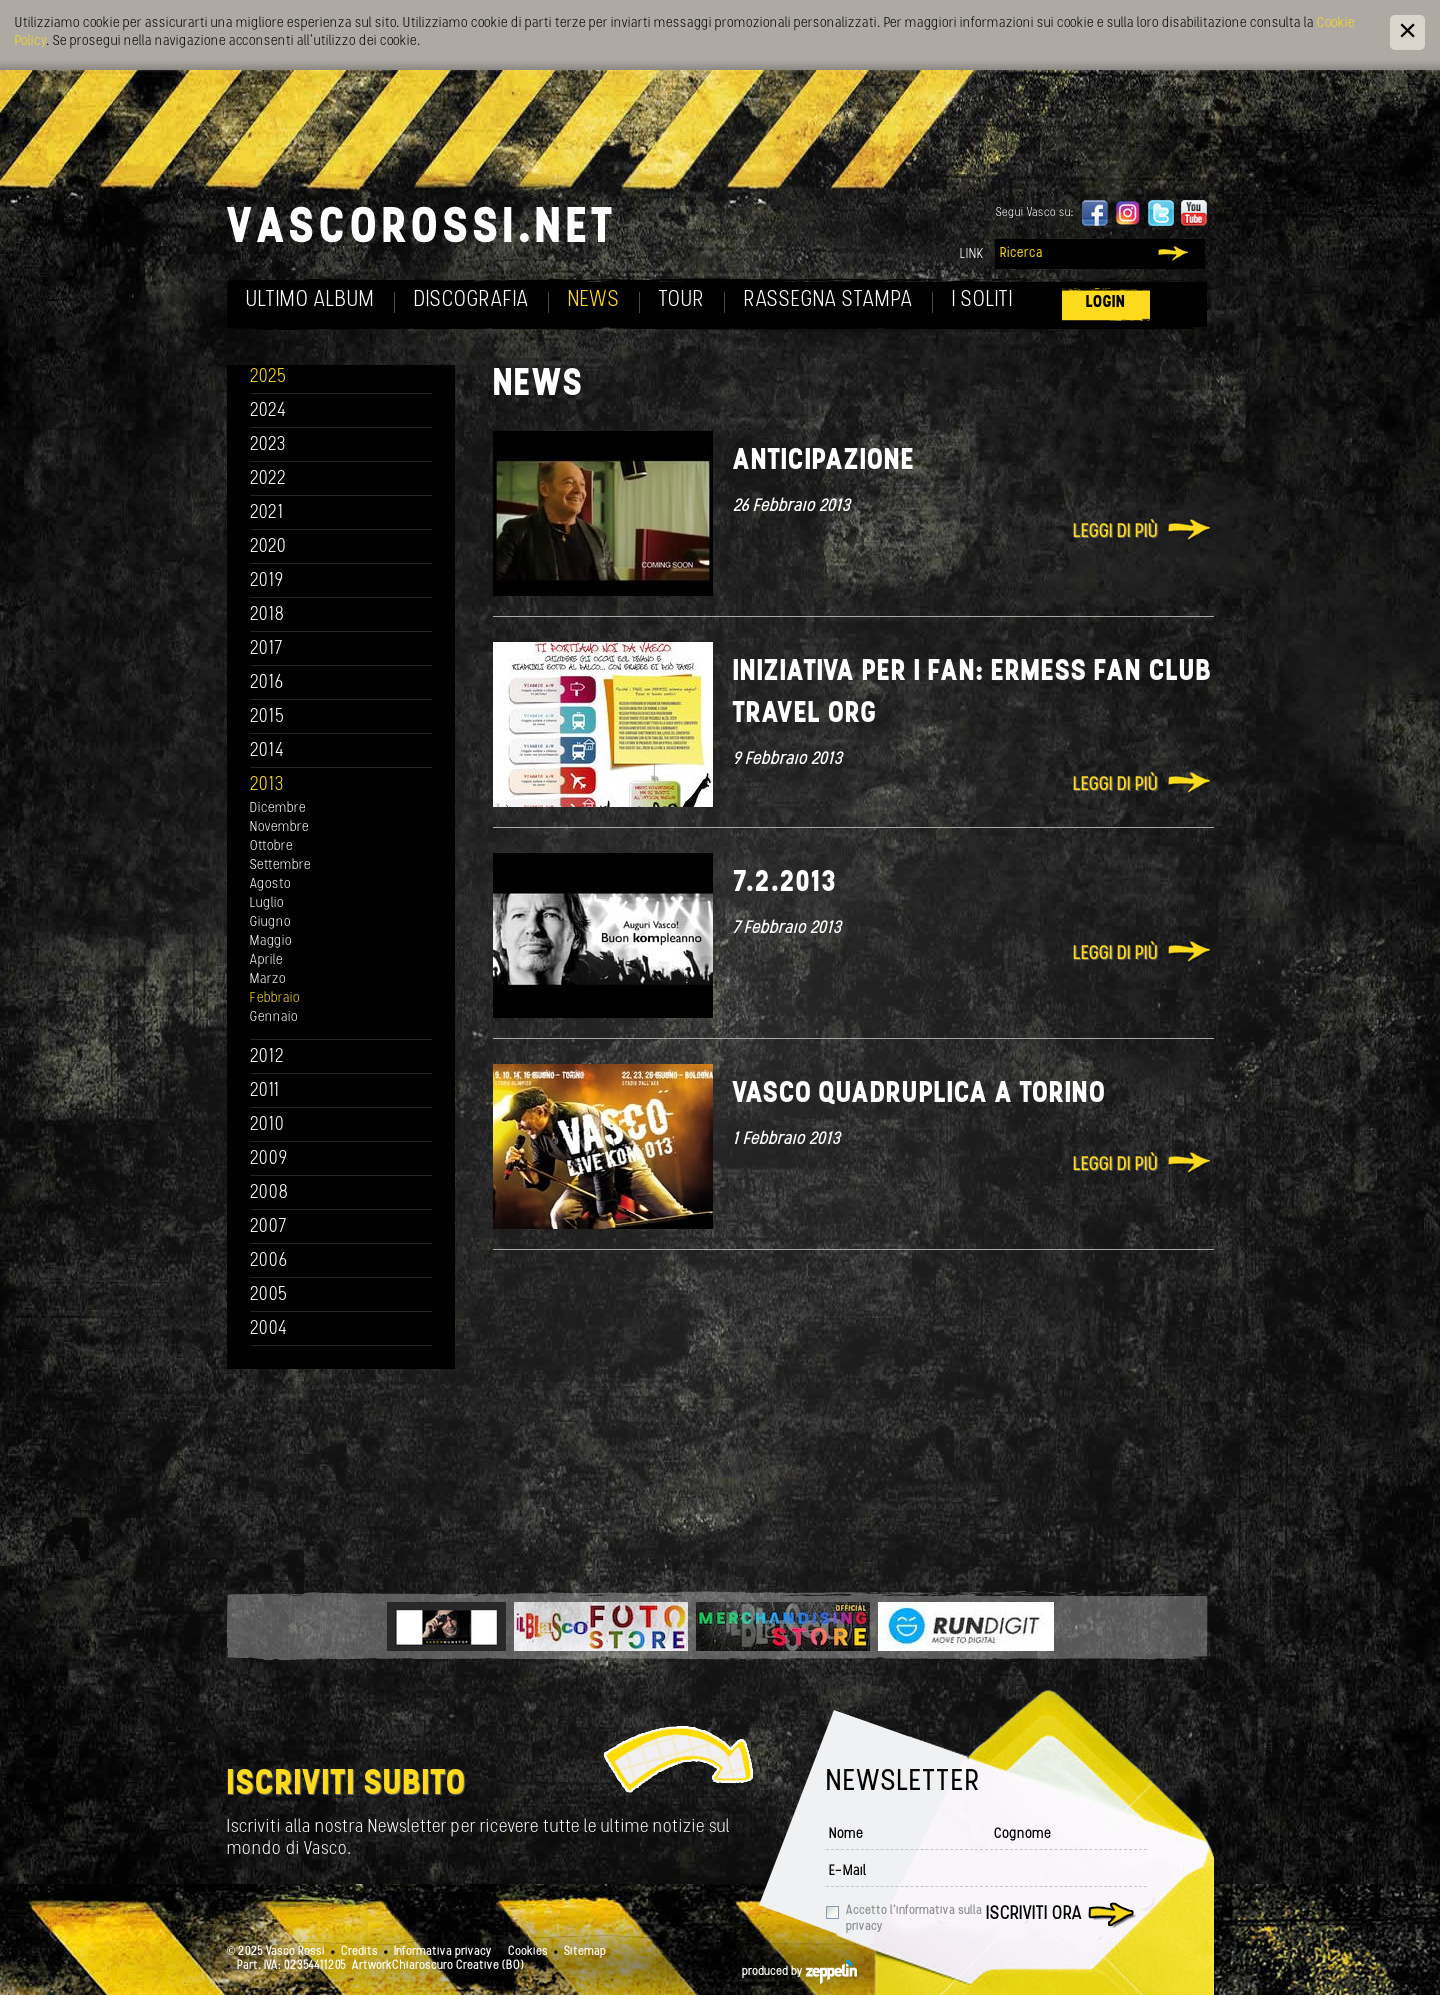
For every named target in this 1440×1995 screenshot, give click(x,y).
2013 (267, 785)
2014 (267, 751)
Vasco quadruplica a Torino (919, 1094)
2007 (268, 1227)
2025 (268, 377)
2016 (267, 683)
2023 (268, 445)
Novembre (279, 827)
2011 (265, 1091)
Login (1106, 302)
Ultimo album (310, 300)
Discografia (471, 300)
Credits (359, 1952)
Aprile (266, 960)
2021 (267, 513)
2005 (269, 1295)
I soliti (982, 300)
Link (972, 254)
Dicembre (278, 808)
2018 (267, 615)
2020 (268, 547)
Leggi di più (1115, 532)
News (594, 300)
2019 (267, 581)
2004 (269, 1329)
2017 (266, 649)
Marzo (268, 979)
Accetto (914, 1919)
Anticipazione (824, 461)
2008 (269, 1193)
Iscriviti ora (1034, 1914)
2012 (267, 1057)
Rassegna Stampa (828, 300)
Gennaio (274, 1017)
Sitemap (585, 1952)
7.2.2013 (784, 883)
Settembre (280, 865)
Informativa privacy (443, 1952)
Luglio (267, 903)
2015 (267, 717)
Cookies (528, 1952)
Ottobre (271, 846)
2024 (268, 411)
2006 (269, 1261)
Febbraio (275, 998)
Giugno (270, 922)
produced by (799, 1972)
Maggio (271, 941)
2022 (268, 479)
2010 (267, 1125)
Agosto (270, 884)
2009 (269, 1159)
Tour (682, 300)
